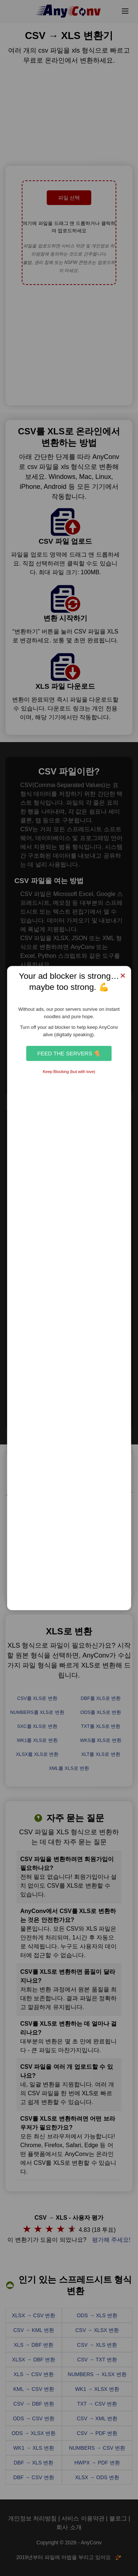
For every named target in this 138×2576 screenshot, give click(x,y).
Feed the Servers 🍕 (68, 1053)
